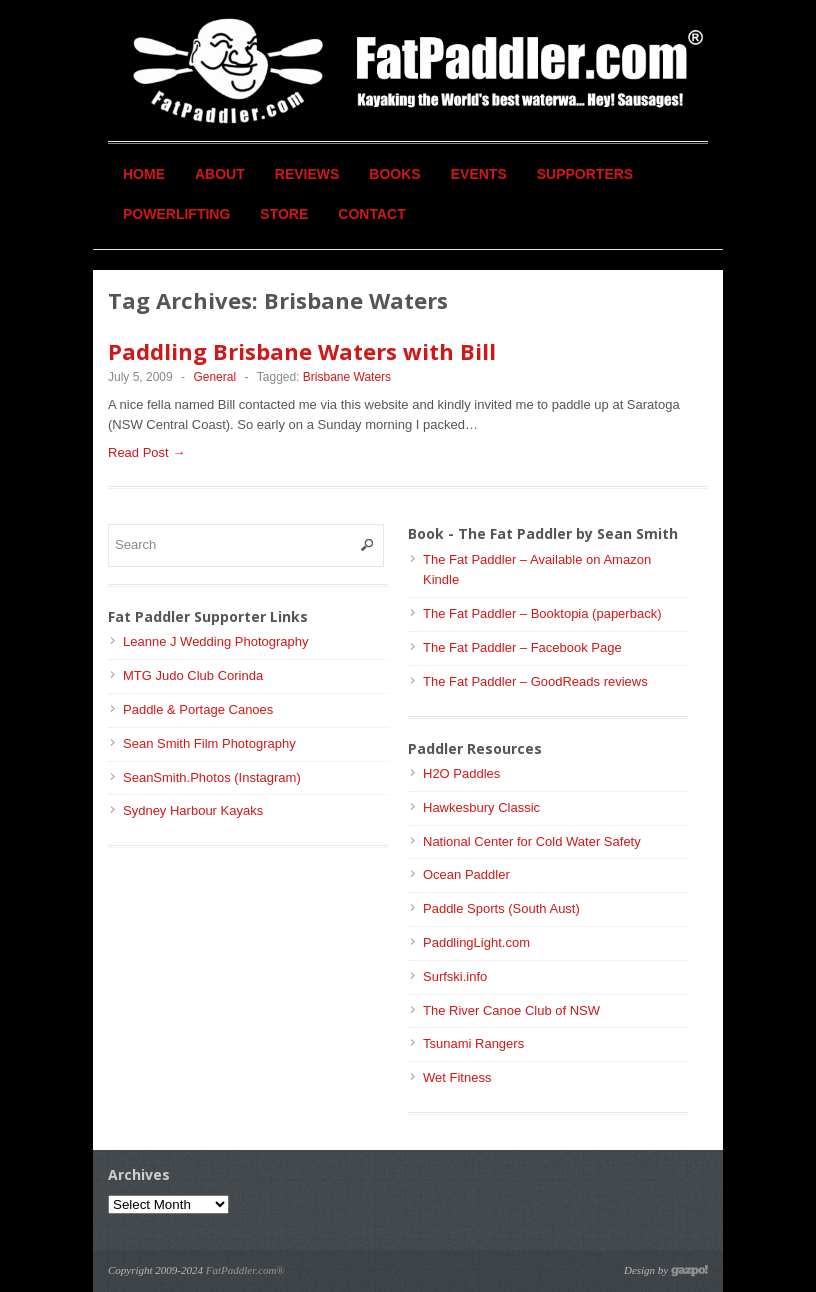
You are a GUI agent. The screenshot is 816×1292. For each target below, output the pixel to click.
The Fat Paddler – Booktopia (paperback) (542, 613)
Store (284, 214)
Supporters (585, 174)
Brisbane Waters (347, 377)
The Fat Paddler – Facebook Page (522, 647)
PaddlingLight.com (476, 942)
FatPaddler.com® (245, 1270)
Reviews (307, 174)
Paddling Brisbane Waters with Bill (302, 351)
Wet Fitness (457, 1077)
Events (479, 174)
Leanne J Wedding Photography (216, 641)
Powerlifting (176, 214)
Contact (371, 214)
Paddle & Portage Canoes (198, 709)
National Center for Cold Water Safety (532, 841)
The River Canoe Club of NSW (511, 1010)
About (220, 174)
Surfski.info (455, 976)
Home (144, 174)
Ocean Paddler (466, 874)
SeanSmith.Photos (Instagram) (212, 777)
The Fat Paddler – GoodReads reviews (535, 681)
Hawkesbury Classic (481, 807)
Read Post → (146, 452)
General (214, 377)
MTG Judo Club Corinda (193, 675)
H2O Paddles (461, 773)
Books (394, 174)
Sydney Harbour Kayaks (193, 810)
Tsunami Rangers (473, 1043)
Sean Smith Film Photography (209, 743)
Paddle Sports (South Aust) (501, 908)
